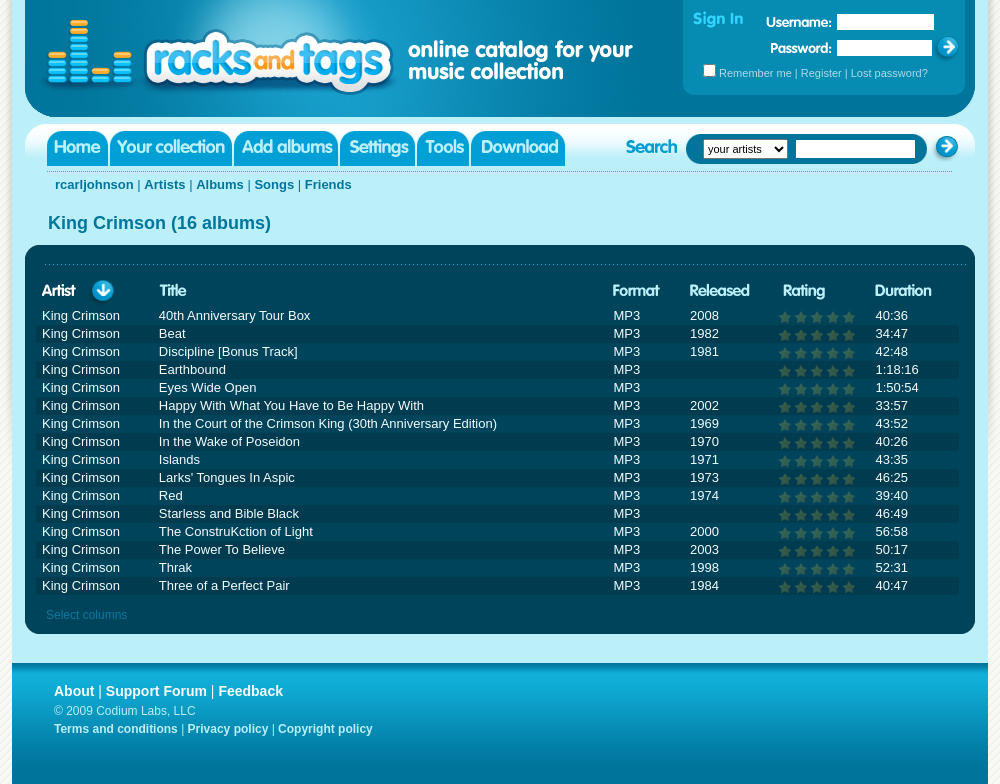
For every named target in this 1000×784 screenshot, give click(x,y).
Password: (801, 47)
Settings (377, 148)
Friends (328, 184)
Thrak (175, 567)
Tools (443, 148)
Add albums (286, 148)
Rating (804, 291)
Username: (799, 22)
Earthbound (192, 369)
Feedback (250, 691)
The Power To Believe (222, 549)
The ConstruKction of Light (236, 531)
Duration (903, 291)
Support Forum (156, 691)
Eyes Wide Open (208, 387)
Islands (179, 459)
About (74, 691)
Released (720, 291)
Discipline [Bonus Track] (228, 351)
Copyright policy (325, 729)
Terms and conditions (116, 729)
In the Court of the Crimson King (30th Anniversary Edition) (328, 423)
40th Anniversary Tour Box (235, 315)
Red (171, 495)
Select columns (86, 615)
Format (636, 291)
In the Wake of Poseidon (229, 441)
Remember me (755, 73)
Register (821, 73)
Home (77, 148)
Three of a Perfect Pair (224, 585)
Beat (172, 333)
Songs (274, 184)
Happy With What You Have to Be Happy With (291, 405)
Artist (59, 291)
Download (518, 148)
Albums (220, 184)
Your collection (171, 148)
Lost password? (889, 73)
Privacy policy (228, 729)
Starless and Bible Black (229, 513)
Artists (164, 184)
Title (173, 291)
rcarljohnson (94, 184)
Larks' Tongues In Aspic (227, 477)
